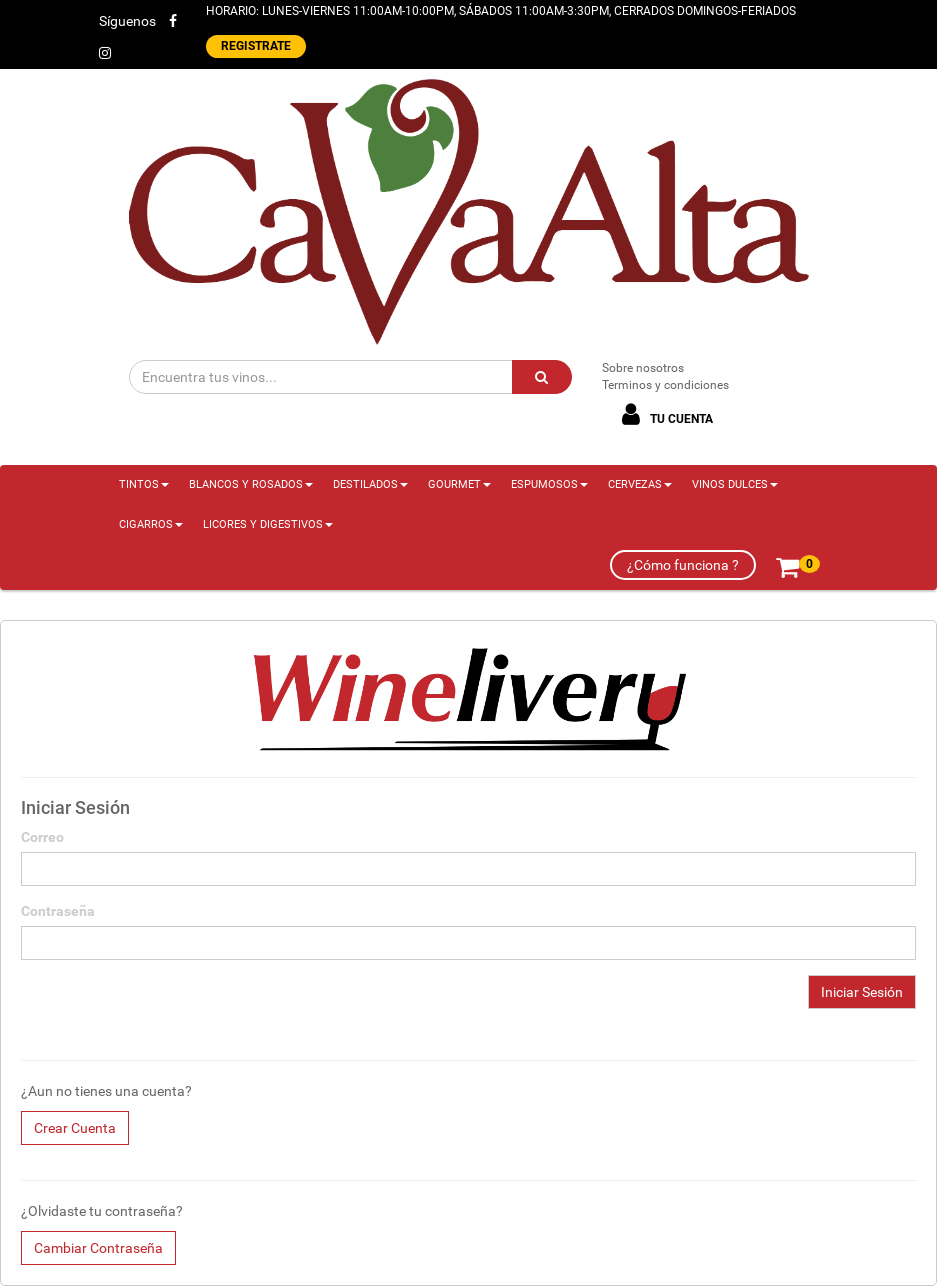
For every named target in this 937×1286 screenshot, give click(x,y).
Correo (42, 837)
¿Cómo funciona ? (683, 565)
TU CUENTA (664, 414)
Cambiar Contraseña (98, 1248)
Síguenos (127, 21)
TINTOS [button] (144, 484)
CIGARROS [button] (151, 524)
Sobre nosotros (643, 368)
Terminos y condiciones (665, 385)
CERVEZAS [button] (640, 484)
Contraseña (58, 911)
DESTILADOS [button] (370, 484)
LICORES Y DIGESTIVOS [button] (268, 524)
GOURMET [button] (459, 484)
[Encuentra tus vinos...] (321, 377)
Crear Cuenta (75, 1128)
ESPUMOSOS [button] (549, 484)
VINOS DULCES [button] (735, 484)
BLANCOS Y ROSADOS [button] (251, 484)
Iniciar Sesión (862, 992)
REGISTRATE (256, 46)
